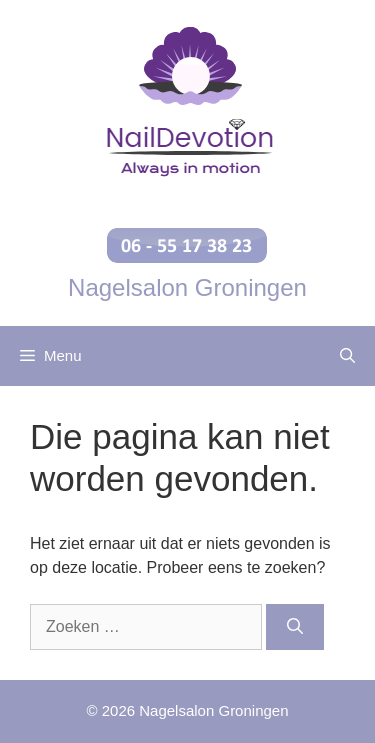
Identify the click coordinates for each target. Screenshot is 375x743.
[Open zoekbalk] (347, 356)
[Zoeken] (295, 627)
